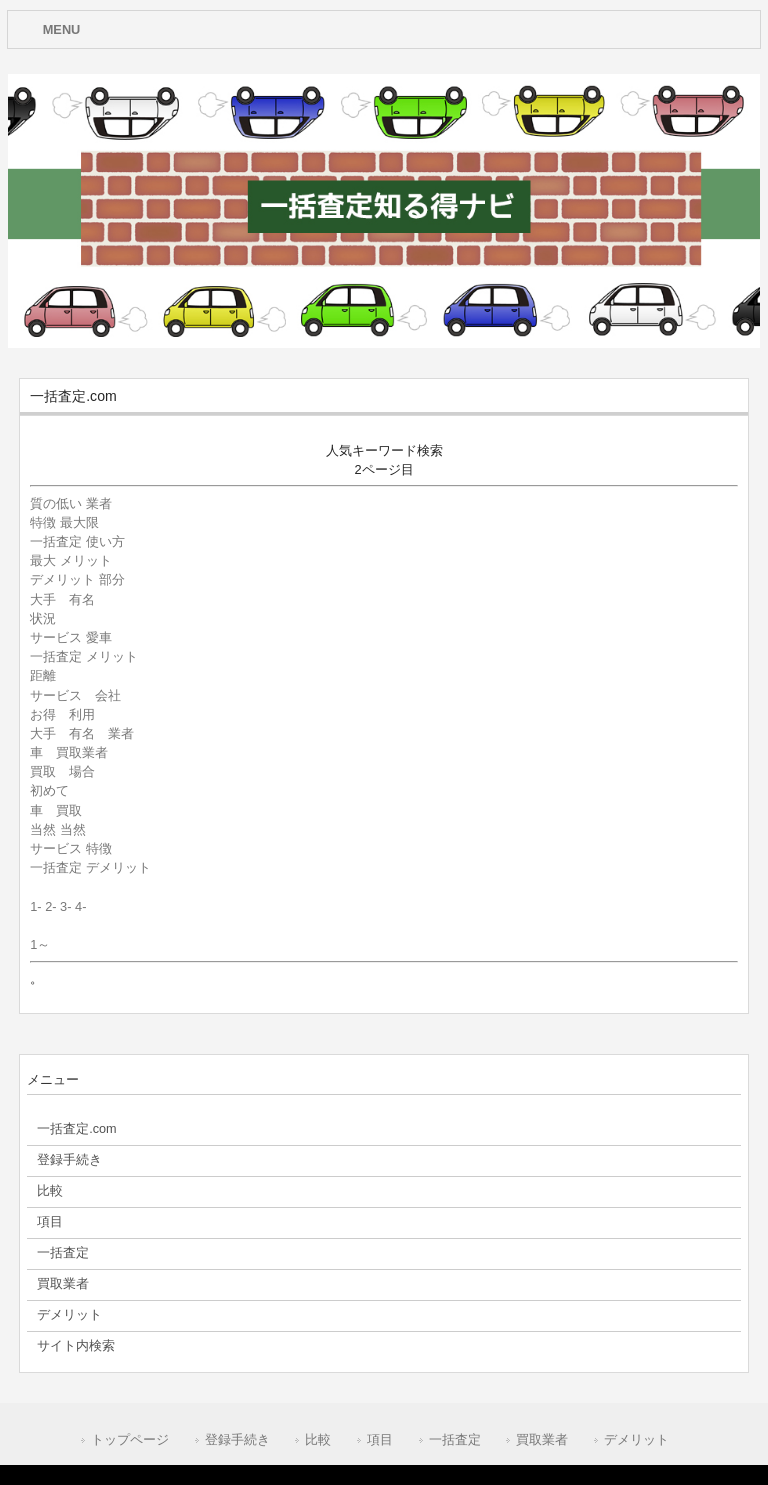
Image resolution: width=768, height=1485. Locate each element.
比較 (318, 1439)
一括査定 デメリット (90, 867)
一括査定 (455, 1439)
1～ (40, 944)
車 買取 (56, 810)
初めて (49, 790)
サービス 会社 (75, 695)
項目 (380, 1439)
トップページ (130, 1439)
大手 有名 (69, 599)
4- (80, 906)
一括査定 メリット (84, 656)
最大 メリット (71, 560)
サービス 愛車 (71, 637)
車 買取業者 (69, 752)
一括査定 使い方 (77, 541)
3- (65, 906)
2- (50, 906)
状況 (49, 618)
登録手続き (237, 1439)
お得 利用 (62, 714)
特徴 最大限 (64, 522)
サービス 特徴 (71, 848)
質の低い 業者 (71, 503)
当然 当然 (58, 829)
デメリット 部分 (77, 579)
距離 (49, 675)
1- (35, 906)
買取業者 (542, 1439)
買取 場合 (62, 771)
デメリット (636, 1439)
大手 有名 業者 (82, 733)
